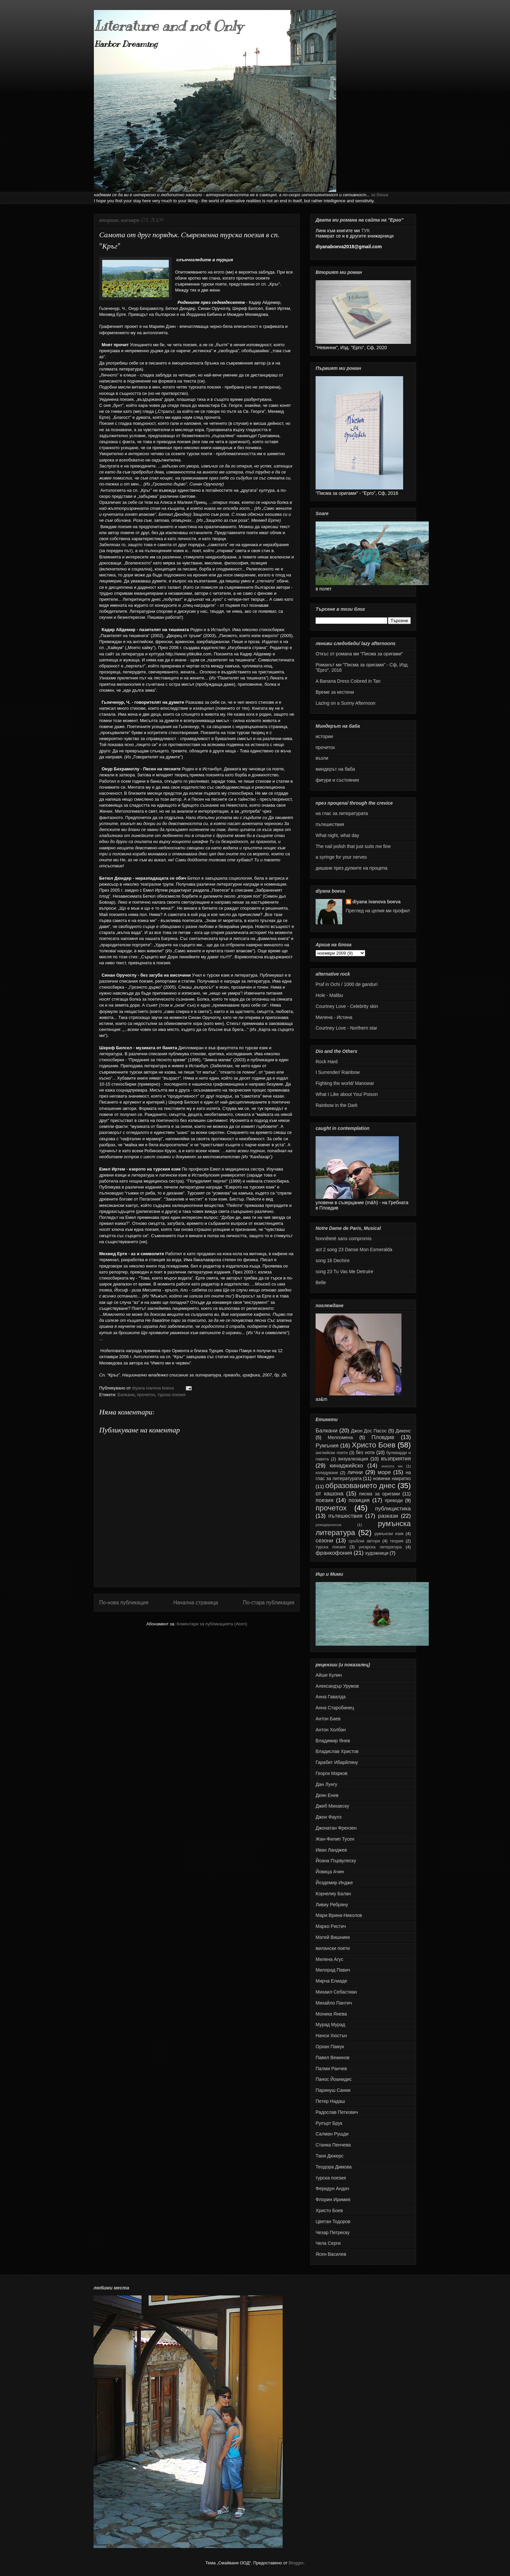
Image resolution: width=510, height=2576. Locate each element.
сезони (324, 1540)
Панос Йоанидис (334, 2079)
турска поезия (171, 1394)
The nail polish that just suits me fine (353, 846)
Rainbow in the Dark (337, 1105)
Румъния (327, 1445)
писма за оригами (379, 1493)
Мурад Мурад (330, 2024)
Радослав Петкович (337, 2112)
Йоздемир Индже (334, 1882)
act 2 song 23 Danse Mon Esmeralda (354, 1249)
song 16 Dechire (333, 1260)
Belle (321, 1282)
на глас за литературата (342, 813)
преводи (394, 1500)
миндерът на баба (335, 769)
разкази (388, 1516)
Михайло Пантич (334, 2003)
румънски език (389, 1533)
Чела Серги (328, 2243)
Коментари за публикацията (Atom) (212, 1623)
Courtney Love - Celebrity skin (347, 1006)
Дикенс (403, 1430)
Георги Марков (332, 1773)
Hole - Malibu (329, 995)
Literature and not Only (168, 26)
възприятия (396, 1458)
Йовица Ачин (330, 1871)
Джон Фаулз (329, 1817)
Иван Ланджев (331, 1850)
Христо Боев (373, 1445)
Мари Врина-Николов (339, 1915)
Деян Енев (327, 1795)
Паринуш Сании (333, 2090)
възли (322, 758)
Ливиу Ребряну (332, 1904)
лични (355, 1472)
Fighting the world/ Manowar (345, 1083)
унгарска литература (380, 1547)
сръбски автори (364, 1541)
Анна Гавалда (331, 1696)
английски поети (332, 1452)
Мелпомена (340, 1437)
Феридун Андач (332, 2188)
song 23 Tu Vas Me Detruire (344, 1271)
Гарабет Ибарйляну (337, 1762)
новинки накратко (392, 1478)
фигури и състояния (337, 780)
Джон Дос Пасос (369, 1430)
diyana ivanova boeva (377, 901)
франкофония (334, 1553)
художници (376, 1553)
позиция (359, 1500)
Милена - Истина (334, 1017)
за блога (379, 194)
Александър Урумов (337, 1686)
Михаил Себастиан (336, 1992)
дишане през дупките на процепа (351, 868)
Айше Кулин (329, 1675)
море (384, 1472)
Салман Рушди (332, 2134)
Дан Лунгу (326, 1784)
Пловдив (383, 1437)
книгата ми (392, 1466)
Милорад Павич (333, 1970)
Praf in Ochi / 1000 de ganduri (347, 984)
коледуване (327, 1472)
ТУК (365, 230)
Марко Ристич (331, 1926)
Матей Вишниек (333, 1937)
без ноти (365, 1452)
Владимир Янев (333, 1740)
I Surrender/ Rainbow (338, 1072)
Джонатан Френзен (336, 1828)
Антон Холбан (331, 1729)
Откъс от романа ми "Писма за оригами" (359, 653)
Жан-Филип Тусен (335, 1839)
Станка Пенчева (333, 2144)
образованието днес (360, 1485)
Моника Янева (331, 2014)
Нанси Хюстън (331, 2035)
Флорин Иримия (333, 2199)
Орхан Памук (330, 2046)
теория (396, 1541)
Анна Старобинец (335, 1707)
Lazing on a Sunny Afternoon (346, 703)
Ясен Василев (331, 2254)
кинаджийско (346, 1465)
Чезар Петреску (333, 2232)
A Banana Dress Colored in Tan (348, 681)
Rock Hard (327, 1061)
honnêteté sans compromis (344, 1238)
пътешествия (330, 824)
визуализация (353, 1458)
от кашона (330, 1493)
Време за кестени (335, 692)
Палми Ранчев (331, 2068)
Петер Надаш (330, 2101)
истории (324, 736)
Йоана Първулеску (336, 1860)
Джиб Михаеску (332, 1806)
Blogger (296, 2562)
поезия (325, 1500)
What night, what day (337, 835)
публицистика (393, 1508)
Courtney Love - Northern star (346, 1028)
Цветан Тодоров (333, 2221)
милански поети (333, 1948)
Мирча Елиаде (331, 1981)
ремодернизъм (328, 1525)
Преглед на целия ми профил (378, 910)
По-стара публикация (268, 1602)
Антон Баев (328, 1718)
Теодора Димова (334, 2166)
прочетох (146, 1394)
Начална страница (195, 1602)
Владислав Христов (337, 1751)
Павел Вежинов (333, 2057)
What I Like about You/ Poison (347, 1094)
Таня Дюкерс (330, 2155)
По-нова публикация (123, 1602)
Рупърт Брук (329, 2123)
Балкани (126, 1394)
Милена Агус (329, 1959)
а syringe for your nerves (341, 857)
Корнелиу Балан (333, 1893)
